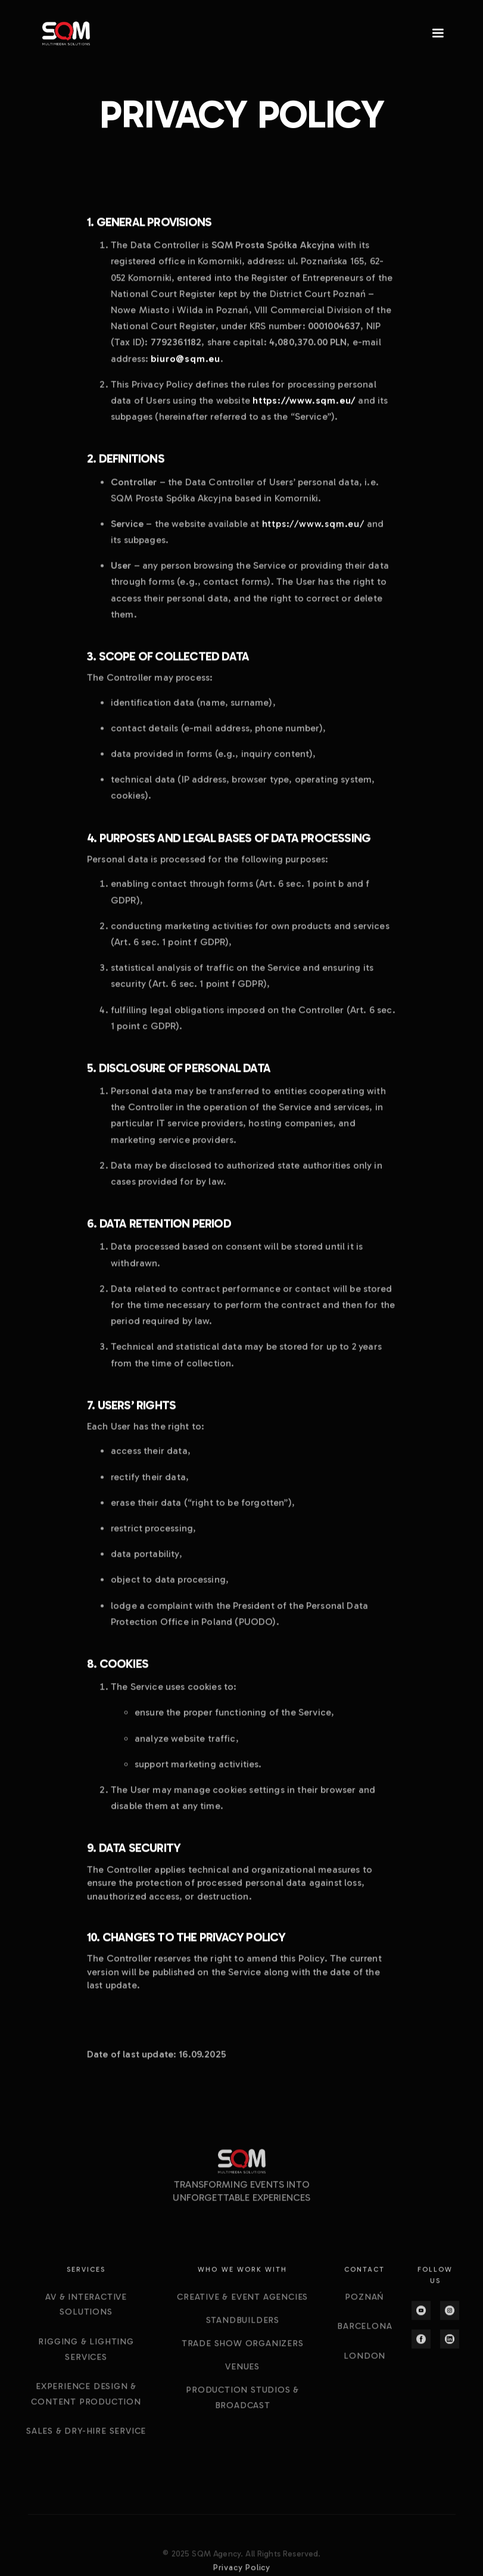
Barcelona (364, 2406)
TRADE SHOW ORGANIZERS (242, 2423)
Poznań (364, 2377)
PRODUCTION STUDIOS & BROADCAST (242, 2478)
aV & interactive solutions (86, 2385)
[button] (433, 33)
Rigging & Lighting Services (85, 2429)
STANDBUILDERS (242, 2400)
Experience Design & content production (86, 2474)
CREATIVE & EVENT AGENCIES (242, 2377)
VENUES (242, 2446)
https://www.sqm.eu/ (313, 527)
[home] (66, 33)
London (364, 2436)
